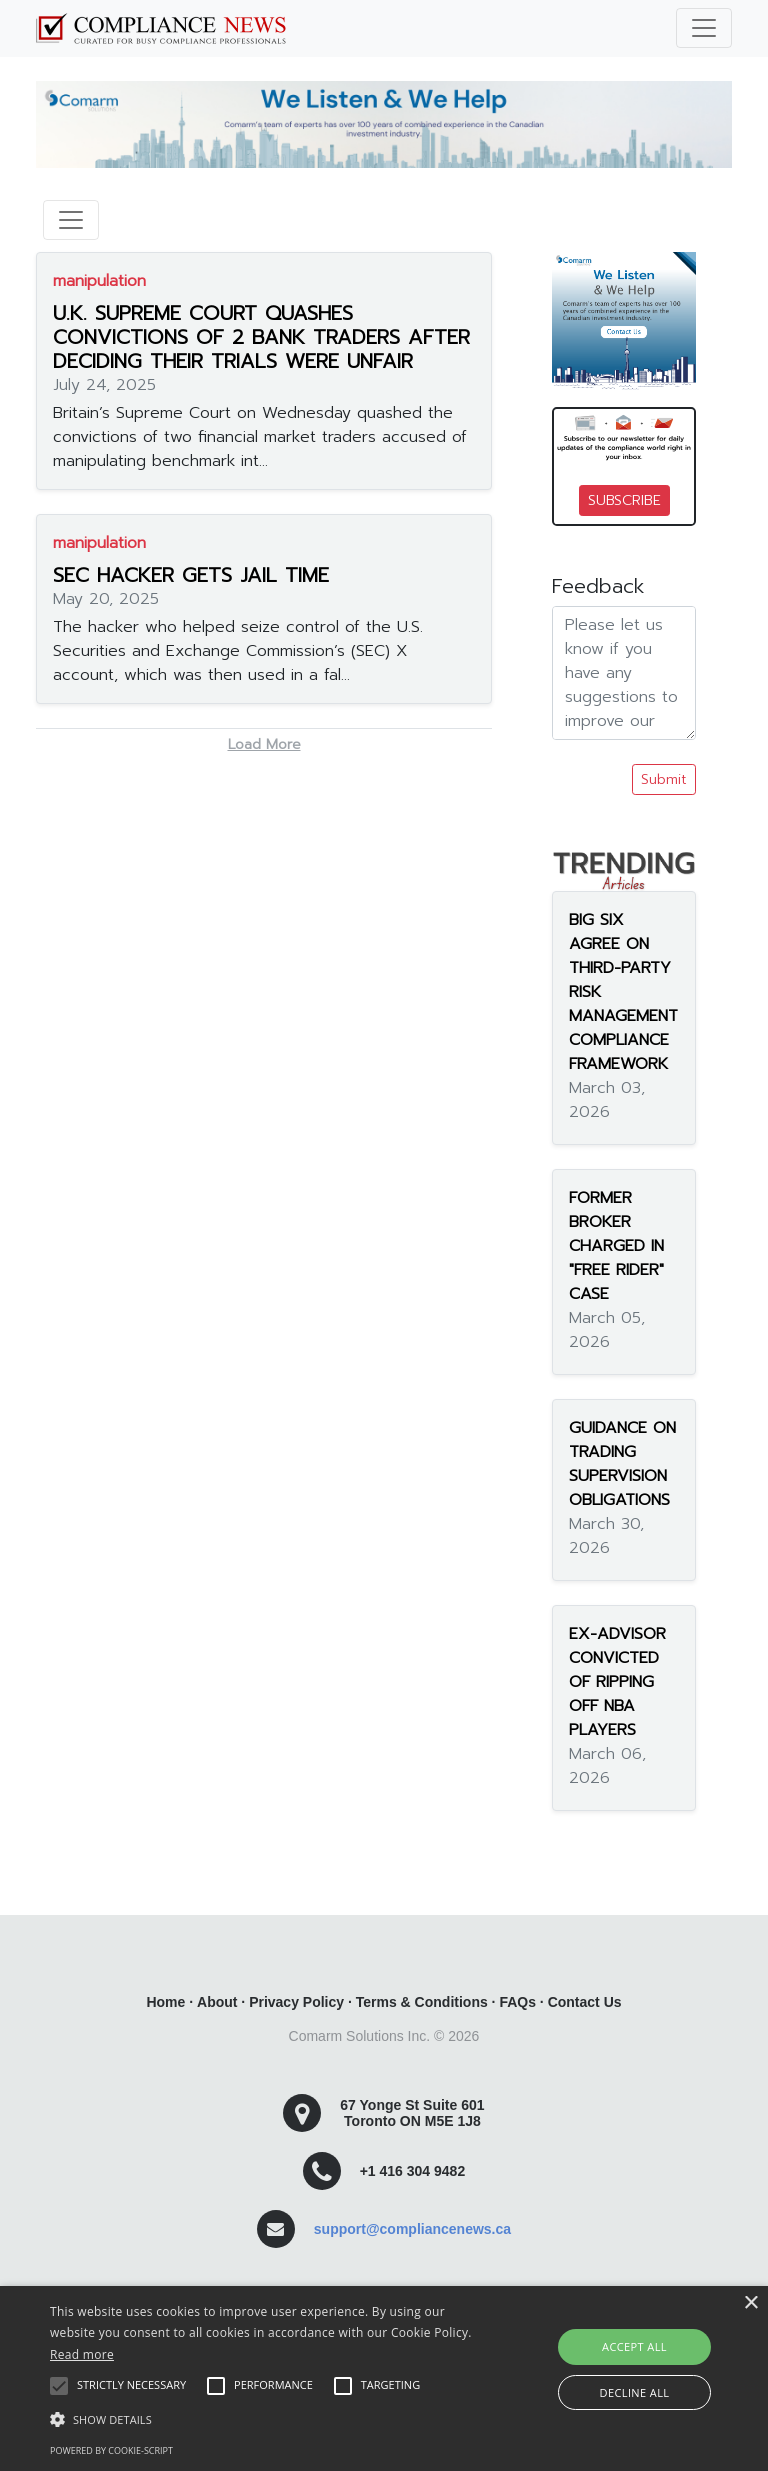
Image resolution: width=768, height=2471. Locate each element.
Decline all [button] (635, 2392)
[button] (267, 2419)
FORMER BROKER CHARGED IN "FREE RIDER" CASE (616, 1246)
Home (165, 2002)
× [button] (750, 2303)
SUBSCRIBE (624, 500)
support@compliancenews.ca (412, 2229)
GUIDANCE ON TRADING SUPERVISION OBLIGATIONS (622, 1464)
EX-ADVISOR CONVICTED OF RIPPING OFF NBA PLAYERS (617, 1682)
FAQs (517, 2002)
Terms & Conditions (422, 2002)
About (217, 2002)
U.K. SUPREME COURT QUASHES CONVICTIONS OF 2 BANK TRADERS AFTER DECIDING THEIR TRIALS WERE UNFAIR (261, 337)
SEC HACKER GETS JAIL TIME (191, 575)
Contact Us (585, 2002)
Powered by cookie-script (111, 2450)
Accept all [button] (634, 2346)
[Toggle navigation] (704, 28)
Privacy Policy (296, 2002)
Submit (664, 779)
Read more (82, 2354)
